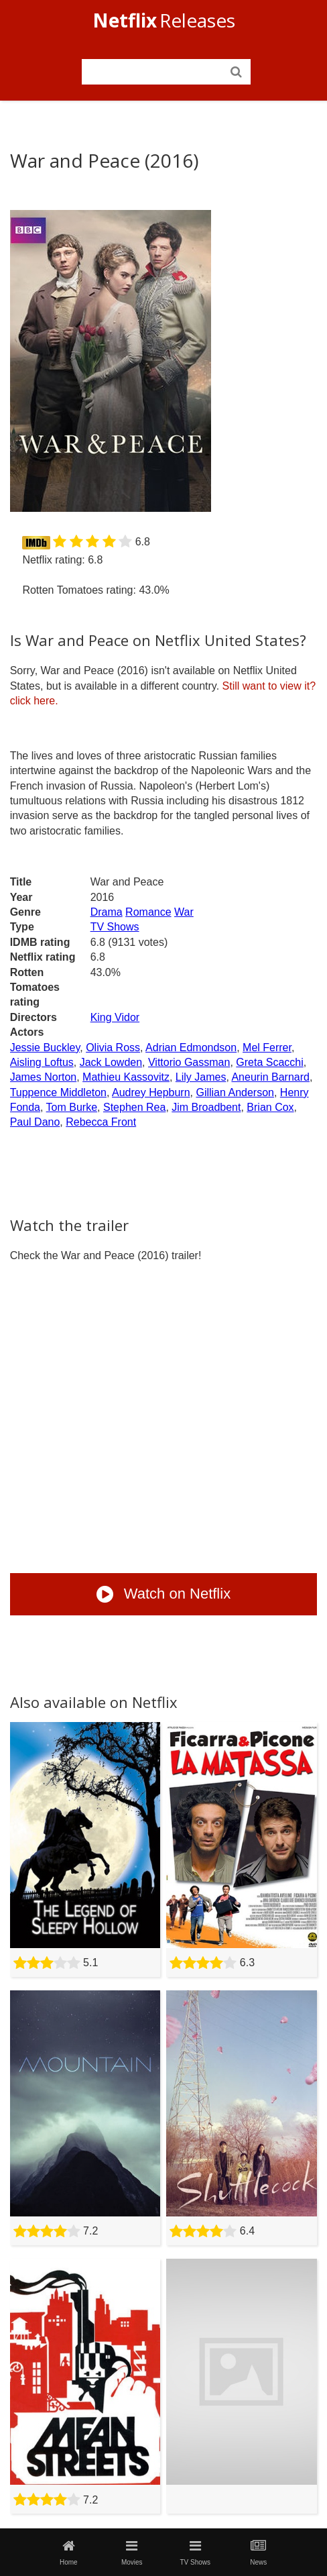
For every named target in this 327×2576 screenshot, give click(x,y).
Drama (106, 912)
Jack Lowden (111, 1062)
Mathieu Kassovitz (126, 1077)
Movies (132, 2552)
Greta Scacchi (269, 1062)
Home (68, 2552)
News (258, 2552)
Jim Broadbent (206, 1107)
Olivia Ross (113, 1047)
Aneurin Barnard (270, 1077)
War (184, 912)
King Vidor (115, 1017)
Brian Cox (270, 1107)
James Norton (43, 1077)
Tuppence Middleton (58, 1092)
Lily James (201, 1077)
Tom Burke (71, 1107)
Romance (148, 912)
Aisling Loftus (42, 1062)
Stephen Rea (134, 1107)
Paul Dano (35, 1122)
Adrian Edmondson (191, 1047)
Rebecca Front (101, 1122)
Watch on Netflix (163, 1593)
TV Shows (114, 926)
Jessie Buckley (45, 1047)
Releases (163, 20)
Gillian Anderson (235, 1092)
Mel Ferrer (267, 1047)
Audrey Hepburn (151, 1092)
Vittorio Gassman (189, 1062)
